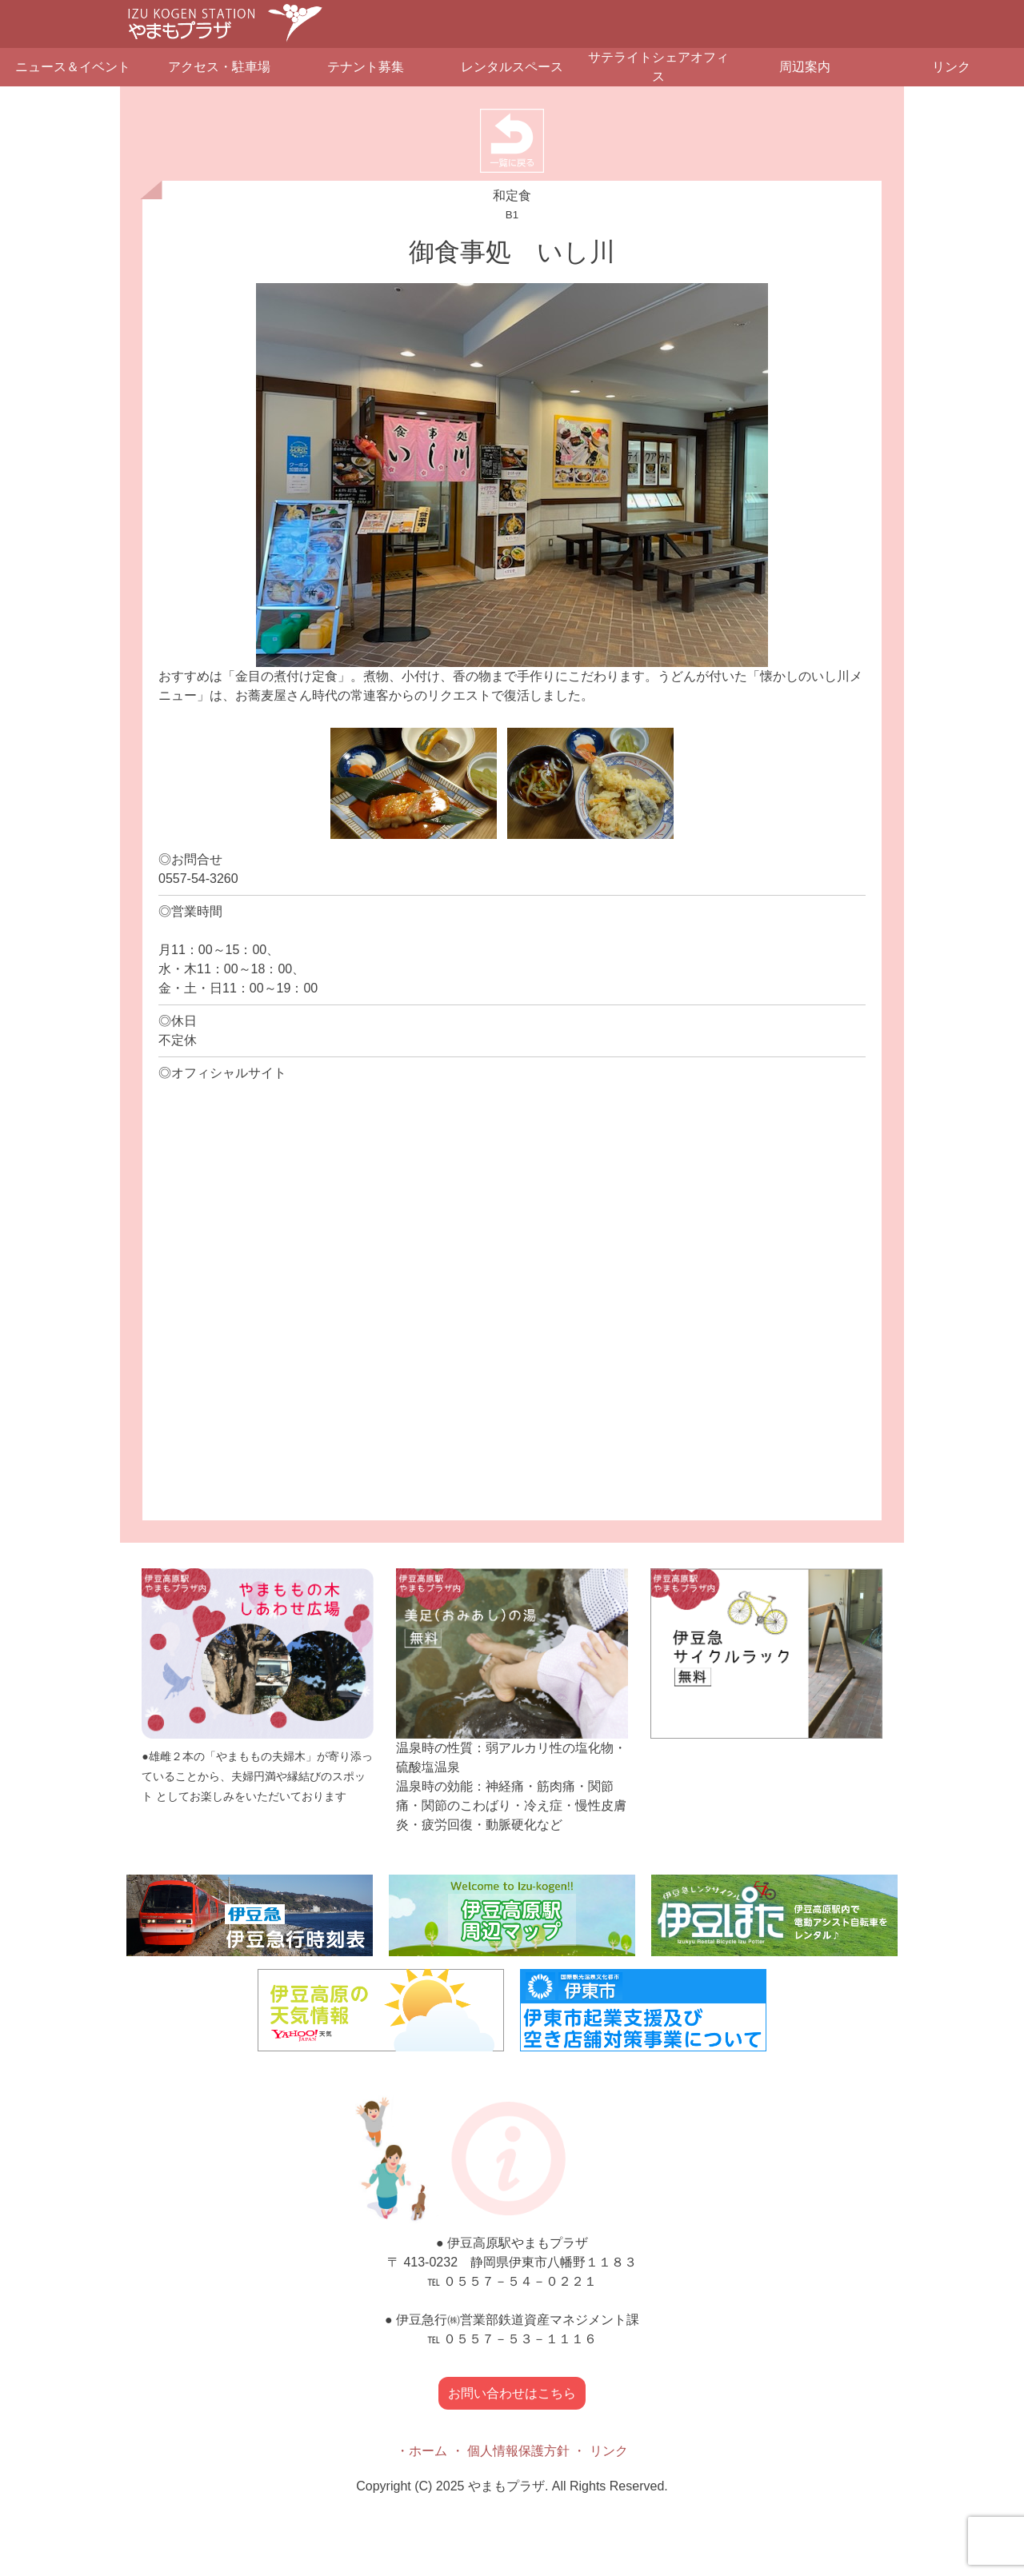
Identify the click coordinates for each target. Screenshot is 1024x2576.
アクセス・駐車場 (219, 67)
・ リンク (600, 2451)
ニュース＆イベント (72, 67)
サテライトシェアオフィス (658, 66)
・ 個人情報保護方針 (510, 2451)
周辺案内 (804, 67)
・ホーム (421, 2451)
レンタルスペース (512, 67)
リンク (951, 67)
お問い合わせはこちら (512, 2393)
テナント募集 (365, 67)
